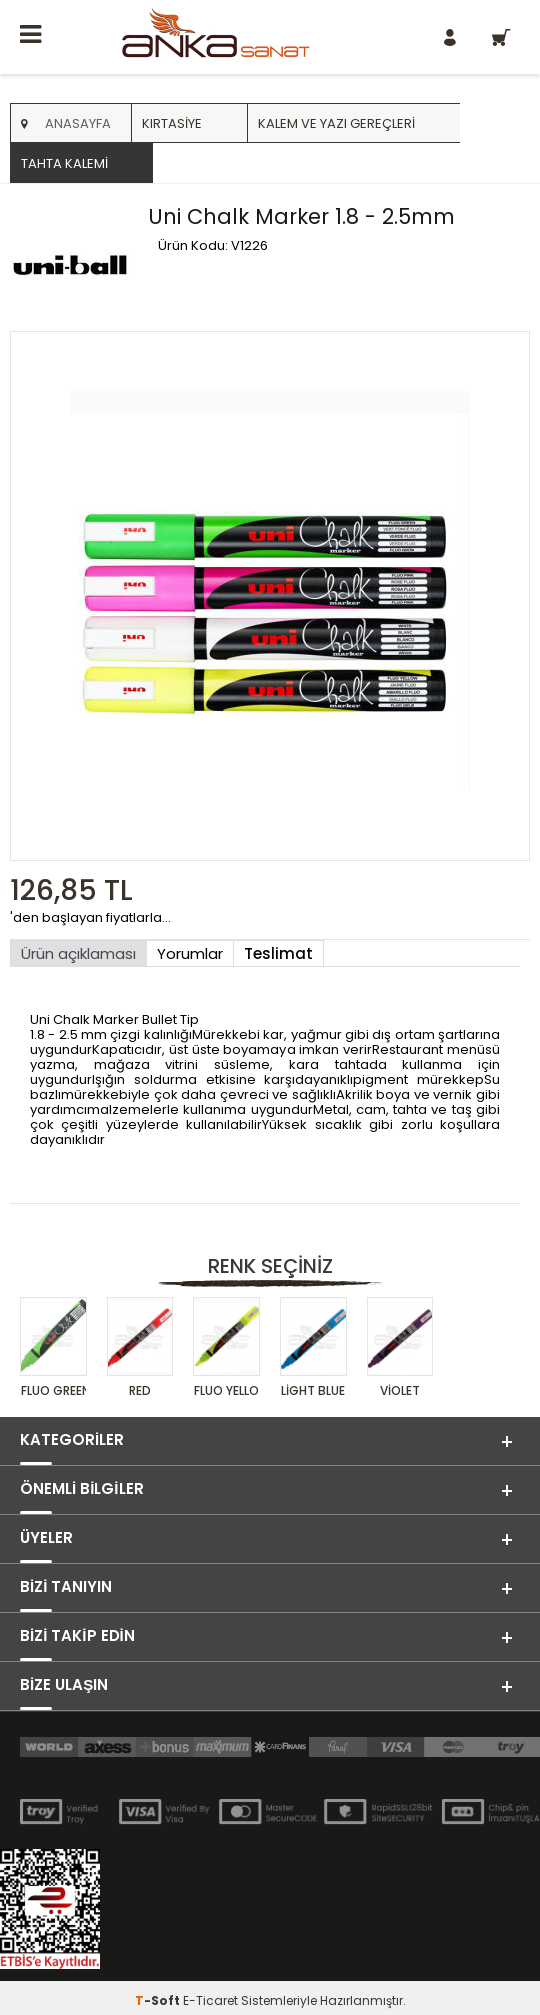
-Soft (159, 2000)
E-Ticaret (210, 2000)
